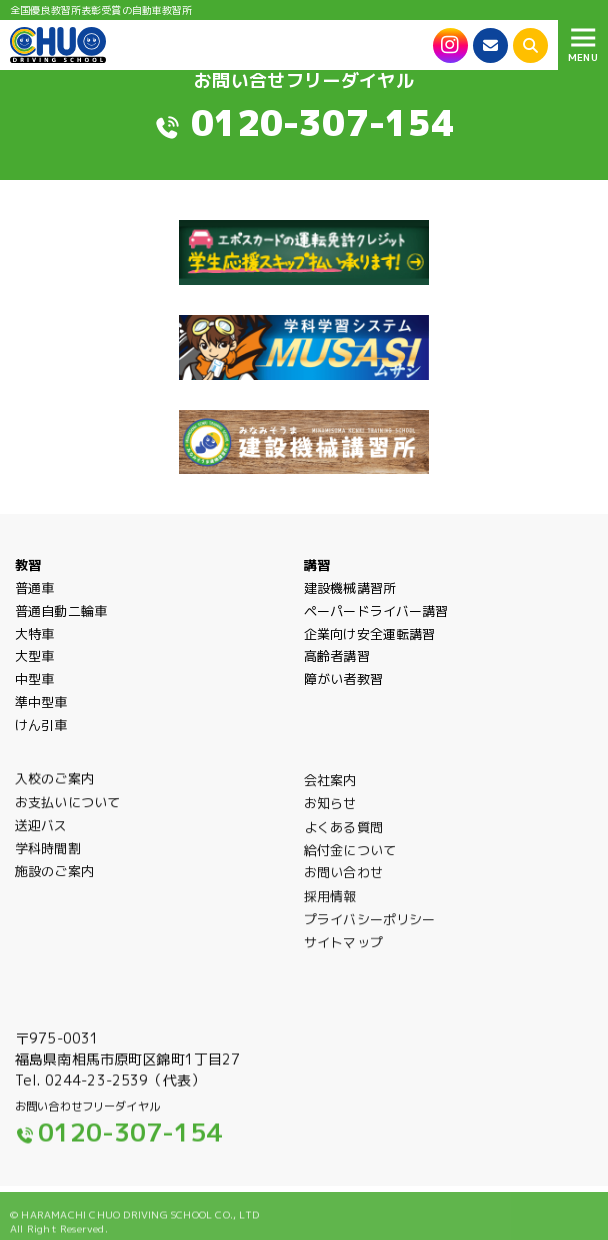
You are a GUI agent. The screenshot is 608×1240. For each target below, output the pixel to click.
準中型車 (41, 702)
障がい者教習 (343, 679)
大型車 (34, 656)
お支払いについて (67, 813)
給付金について (350, 861)
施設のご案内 (54, 882)
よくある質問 (343, 839)
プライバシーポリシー (369, 932)
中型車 (34, 679)
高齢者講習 (337, 656)
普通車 (34, 588)
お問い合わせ (343, 884)
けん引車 (41, 725)
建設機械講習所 (350, 588)
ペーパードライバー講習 (376, 611)
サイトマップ (343, 954)
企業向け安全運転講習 (369, 634)
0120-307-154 (323, 122)
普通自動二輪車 (61, 611)
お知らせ (330, 814)
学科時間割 (48, 858)
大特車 (34, 634)
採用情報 (330, 909)
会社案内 (330, 791)
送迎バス (41, 835)
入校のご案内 (54, 788)
